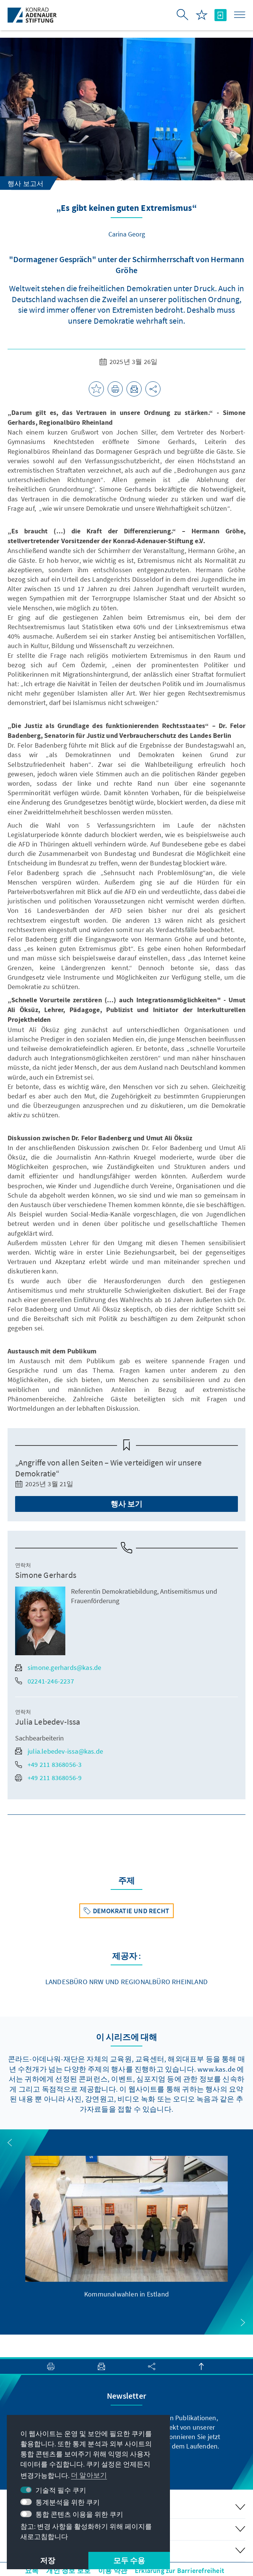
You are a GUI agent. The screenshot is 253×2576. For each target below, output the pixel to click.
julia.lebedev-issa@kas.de (59, 1751)
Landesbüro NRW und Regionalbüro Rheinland (126, 1981)
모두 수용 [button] (129, 2560)
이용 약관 (112, 2570)
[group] (126, 2227)
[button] (10, 2142)
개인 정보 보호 (68, 2570)
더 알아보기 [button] (89, 2475)
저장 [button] (47, 2560)
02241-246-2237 (44, 1681)
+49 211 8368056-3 (48, 1764)
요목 (32, 2570)
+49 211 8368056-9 (48, 1777)
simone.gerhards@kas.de (58, 1667)
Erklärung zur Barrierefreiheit (179, 2570)
